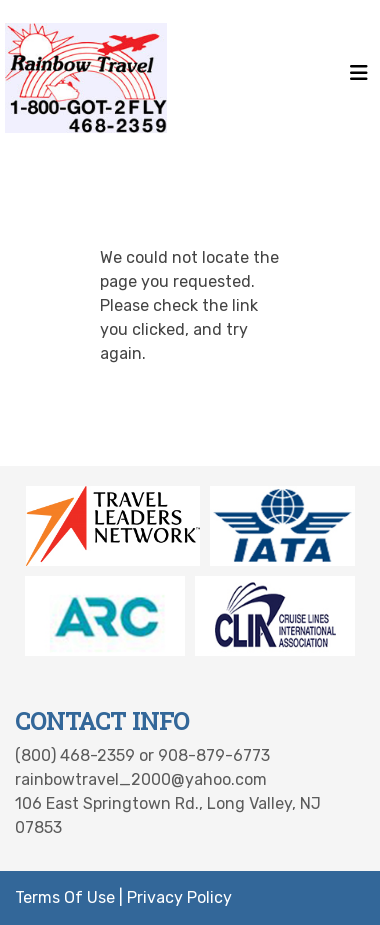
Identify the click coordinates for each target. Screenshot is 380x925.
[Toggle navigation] (359, 78)
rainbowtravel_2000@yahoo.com (141, 779)
